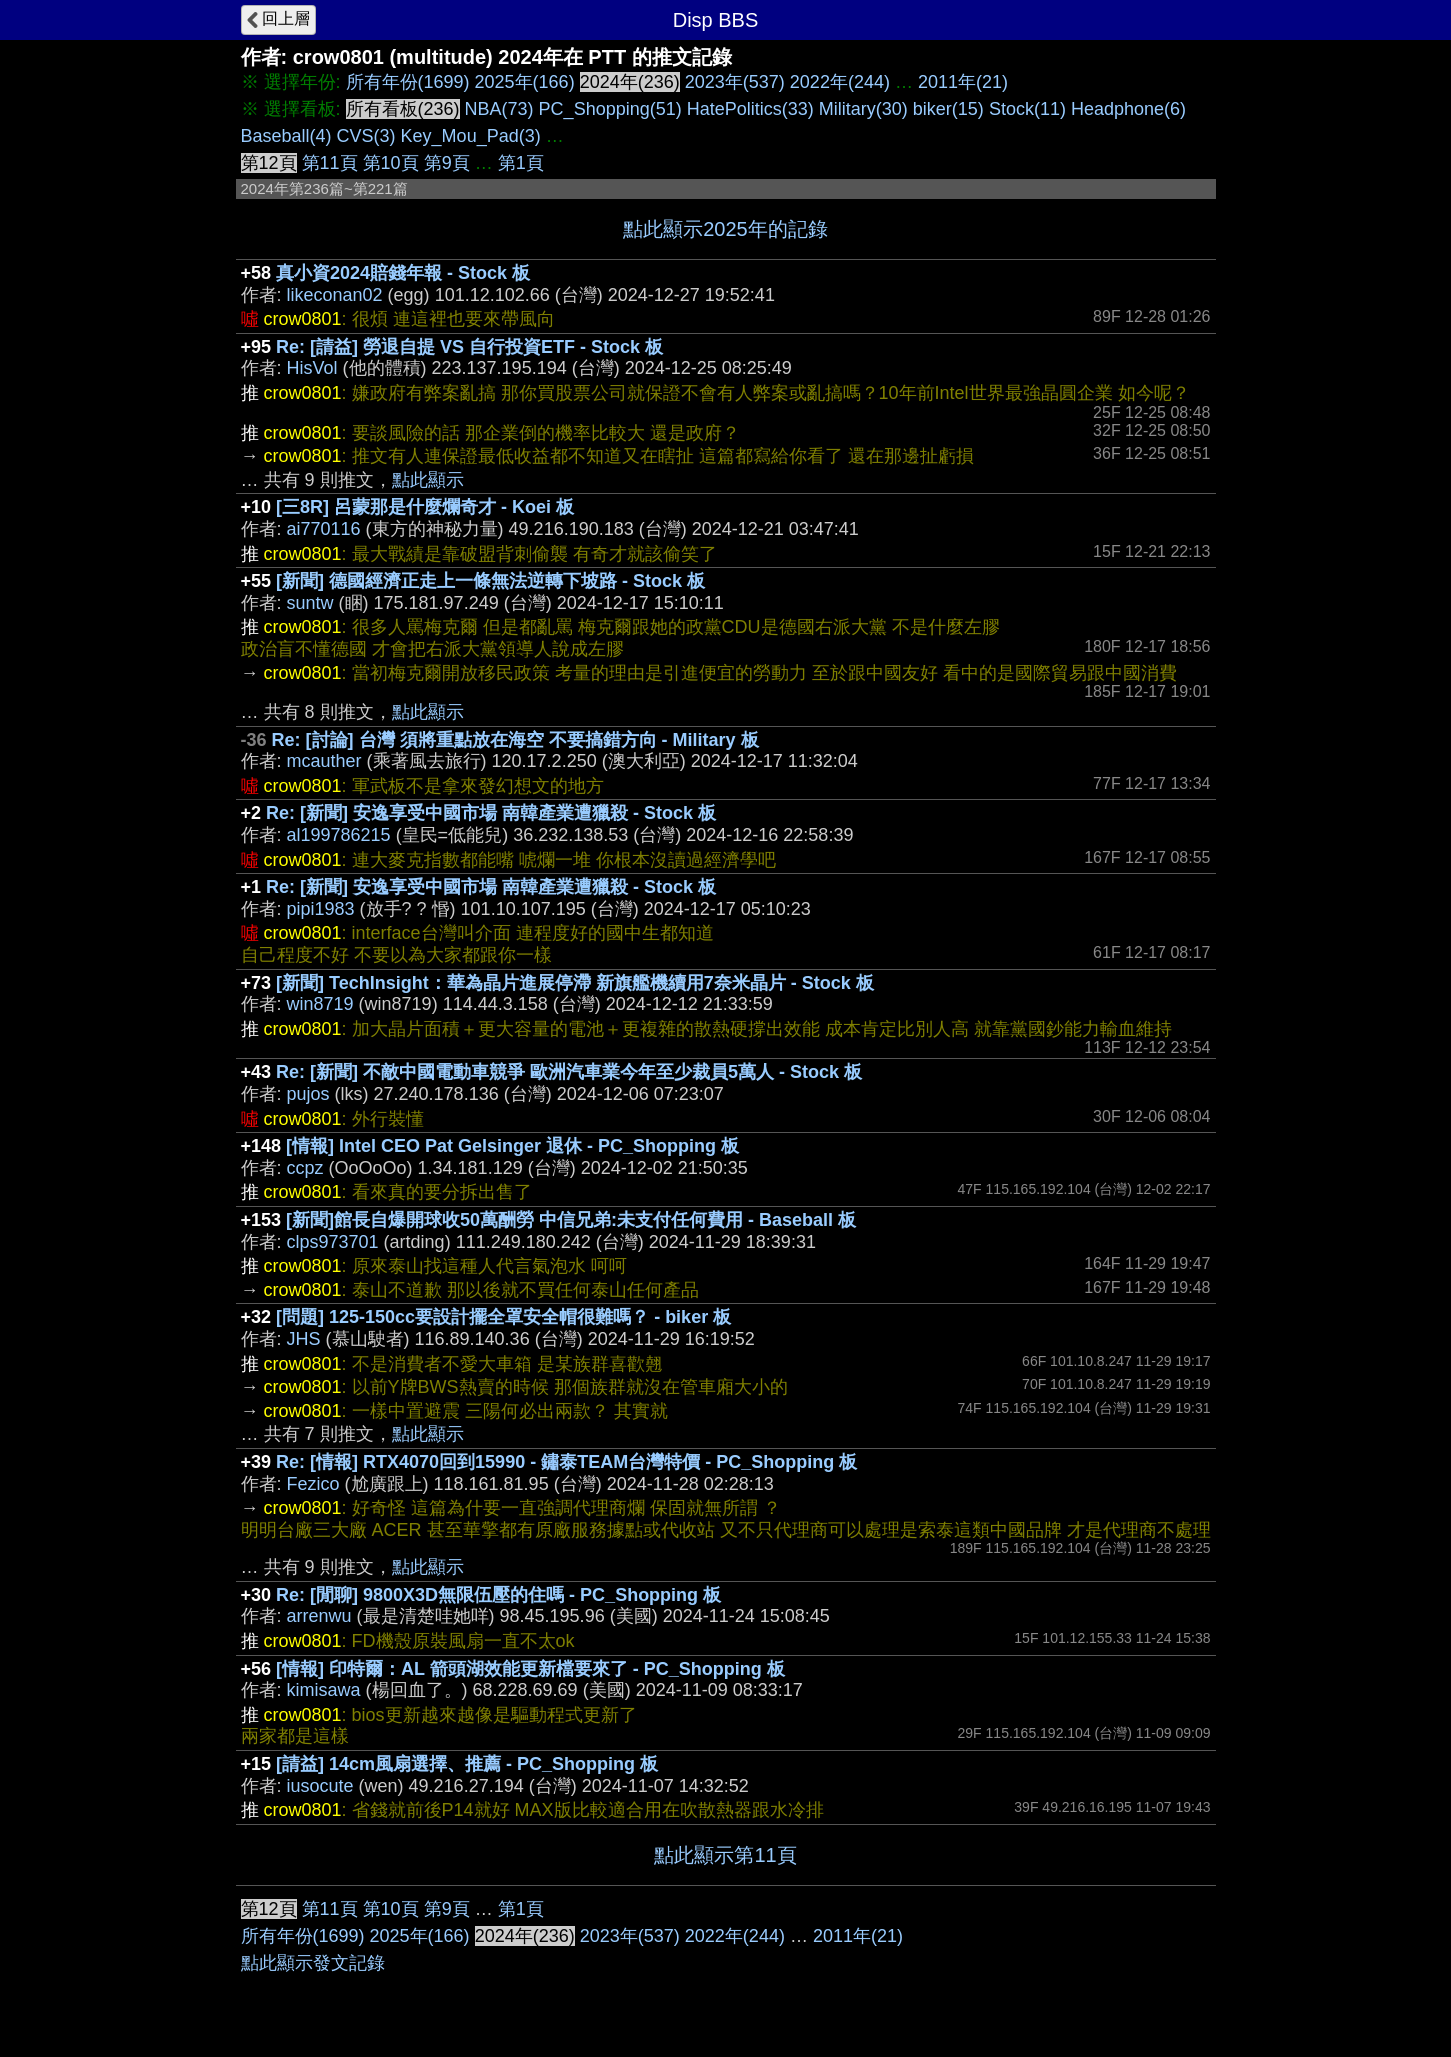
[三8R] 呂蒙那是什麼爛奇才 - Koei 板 (425, 507)
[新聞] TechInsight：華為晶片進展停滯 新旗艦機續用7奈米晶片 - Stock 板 (575, 983)
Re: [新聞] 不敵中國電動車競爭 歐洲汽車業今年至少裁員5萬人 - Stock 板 (569, 1072)
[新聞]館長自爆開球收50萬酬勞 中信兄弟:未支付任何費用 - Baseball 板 (571, 1220)
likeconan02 (335, 295)
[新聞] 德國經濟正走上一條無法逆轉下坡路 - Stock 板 (490, 581)
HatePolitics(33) (750, 109)
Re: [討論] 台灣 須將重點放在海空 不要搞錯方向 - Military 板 (515, 740)
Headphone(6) (1128, 109)
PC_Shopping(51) (610, 109)
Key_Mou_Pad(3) (471, 136)
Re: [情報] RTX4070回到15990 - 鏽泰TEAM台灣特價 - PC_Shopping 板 (566, 1462)
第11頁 (330, 163)
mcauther (324, 761)
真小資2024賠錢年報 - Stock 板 (403, 273)
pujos (308, 1094)
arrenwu (319, 1616)
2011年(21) (963, 82)
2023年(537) (735, 82)
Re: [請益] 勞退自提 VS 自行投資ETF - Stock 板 (469, 347)
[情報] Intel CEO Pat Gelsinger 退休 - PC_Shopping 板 (512, 1146)
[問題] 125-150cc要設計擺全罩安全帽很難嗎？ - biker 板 (503, 1317)
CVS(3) (366, 136)
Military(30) (863, 109)
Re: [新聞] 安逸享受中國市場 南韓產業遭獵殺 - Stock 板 (491, 813)
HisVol (312, 368)
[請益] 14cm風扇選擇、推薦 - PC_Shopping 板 (467, 1764)
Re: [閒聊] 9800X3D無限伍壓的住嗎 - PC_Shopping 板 (498, 1595)
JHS (304, 1339)
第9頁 (447, 163)
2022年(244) (840, 82)
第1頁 (521, 163)
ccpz (305, 1168)
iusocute (320, 1786)
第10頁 (391, 163)
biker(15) (948, 109)
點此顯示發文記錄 (313, 1963)
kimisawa (324, 1690)
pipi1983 (321, 909)
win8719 (320, 1004)
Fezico (313, 1484)
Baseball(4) (286, 136)
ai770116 (324, 529)
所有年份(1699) (408, 82)
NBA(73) (499, 109)
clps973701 (333, 1242)
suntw (310, 603)
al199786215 (339, 835)
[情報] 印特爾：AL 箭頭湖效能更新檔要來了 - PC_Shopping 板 (530, 1669)
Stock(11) (1027, 109)
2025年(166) (525, 82)
